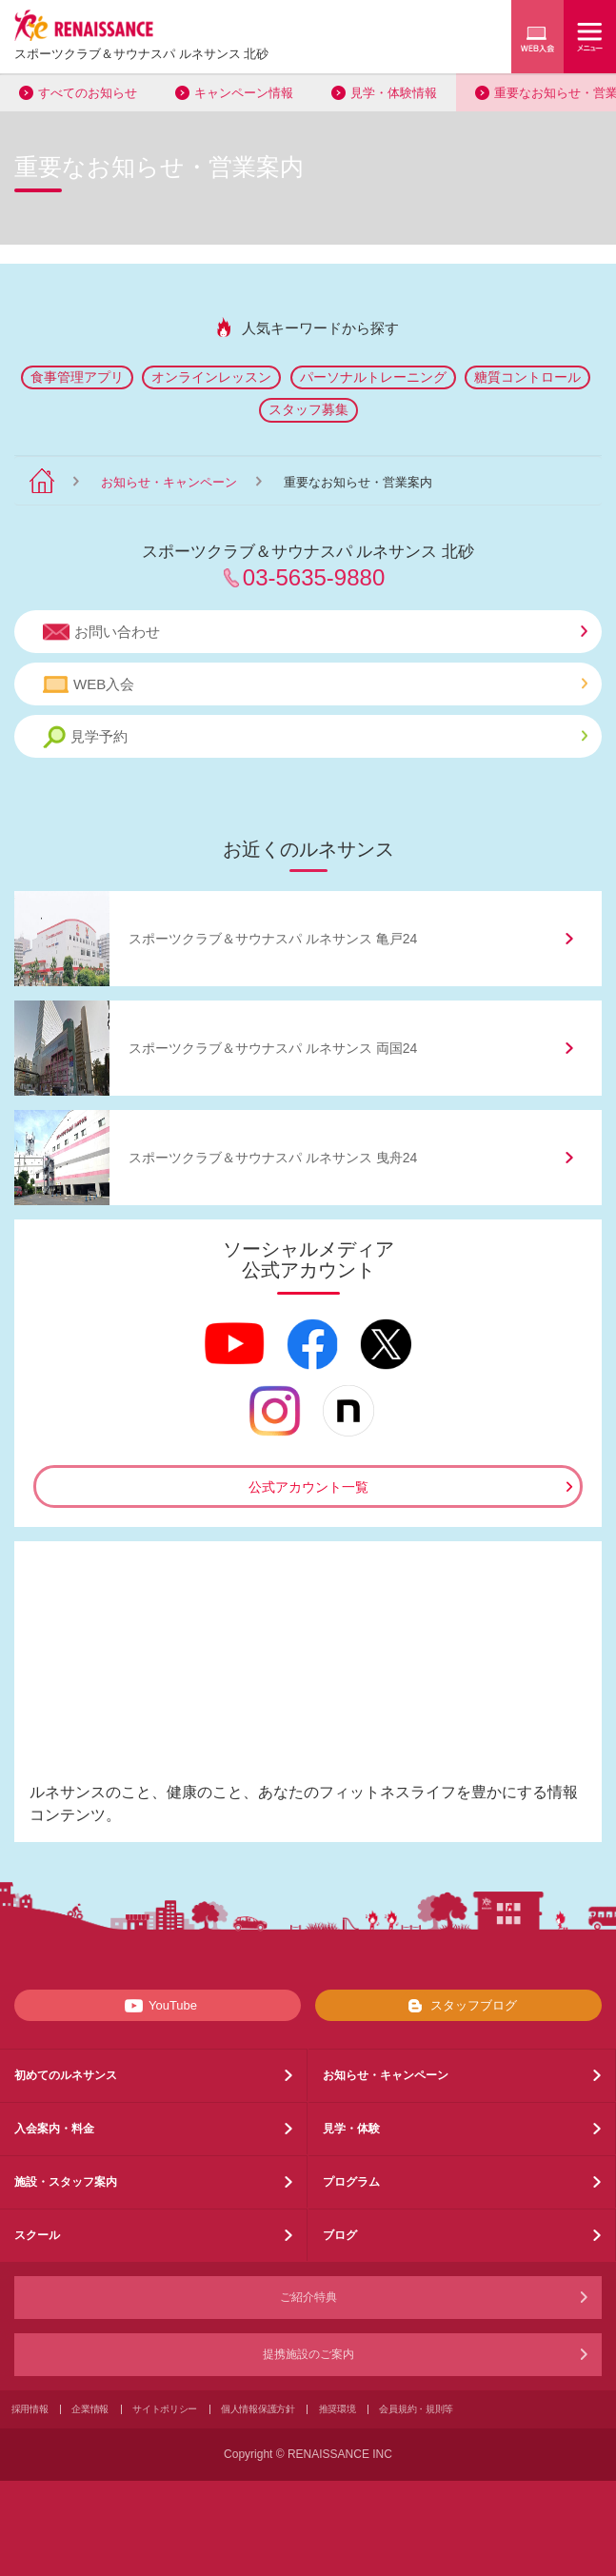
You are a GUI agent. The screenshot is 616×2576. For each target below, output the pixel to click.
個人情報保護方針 (258, 2409)
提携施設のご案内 (308, 2354)
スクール (37, 2235)
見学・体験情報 (393, 93)
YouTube (157, 2006)
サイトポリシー (164, 2409)
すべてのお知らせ (87, 93)
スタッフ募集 (308, 409)
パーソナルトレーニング (373, 377)
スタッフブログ (458, 2006)
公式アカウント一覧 (308, 1487)
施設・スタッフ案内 (65, 2182)
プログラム (351, 2182)
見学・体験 (351, 2128)
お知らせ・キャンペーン (169, 482)
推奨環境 (337, 2409)
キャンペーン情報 (243, 93)
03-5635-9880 (314, 577)
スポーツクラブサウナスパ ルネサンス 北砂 (141, 54)
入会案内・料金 (54, 2128)
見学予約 (315, 737)
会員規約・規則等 (416, 2409)
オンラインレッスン (211, 377)
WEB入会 (315, 684)
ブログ (340, 2235)
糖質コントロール (527, 377)
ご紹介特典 (308, 2297)
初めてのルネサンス (65, 2075)
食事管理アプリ (77, 377)
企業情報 (90, 2409)
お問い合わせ (315, 632)
